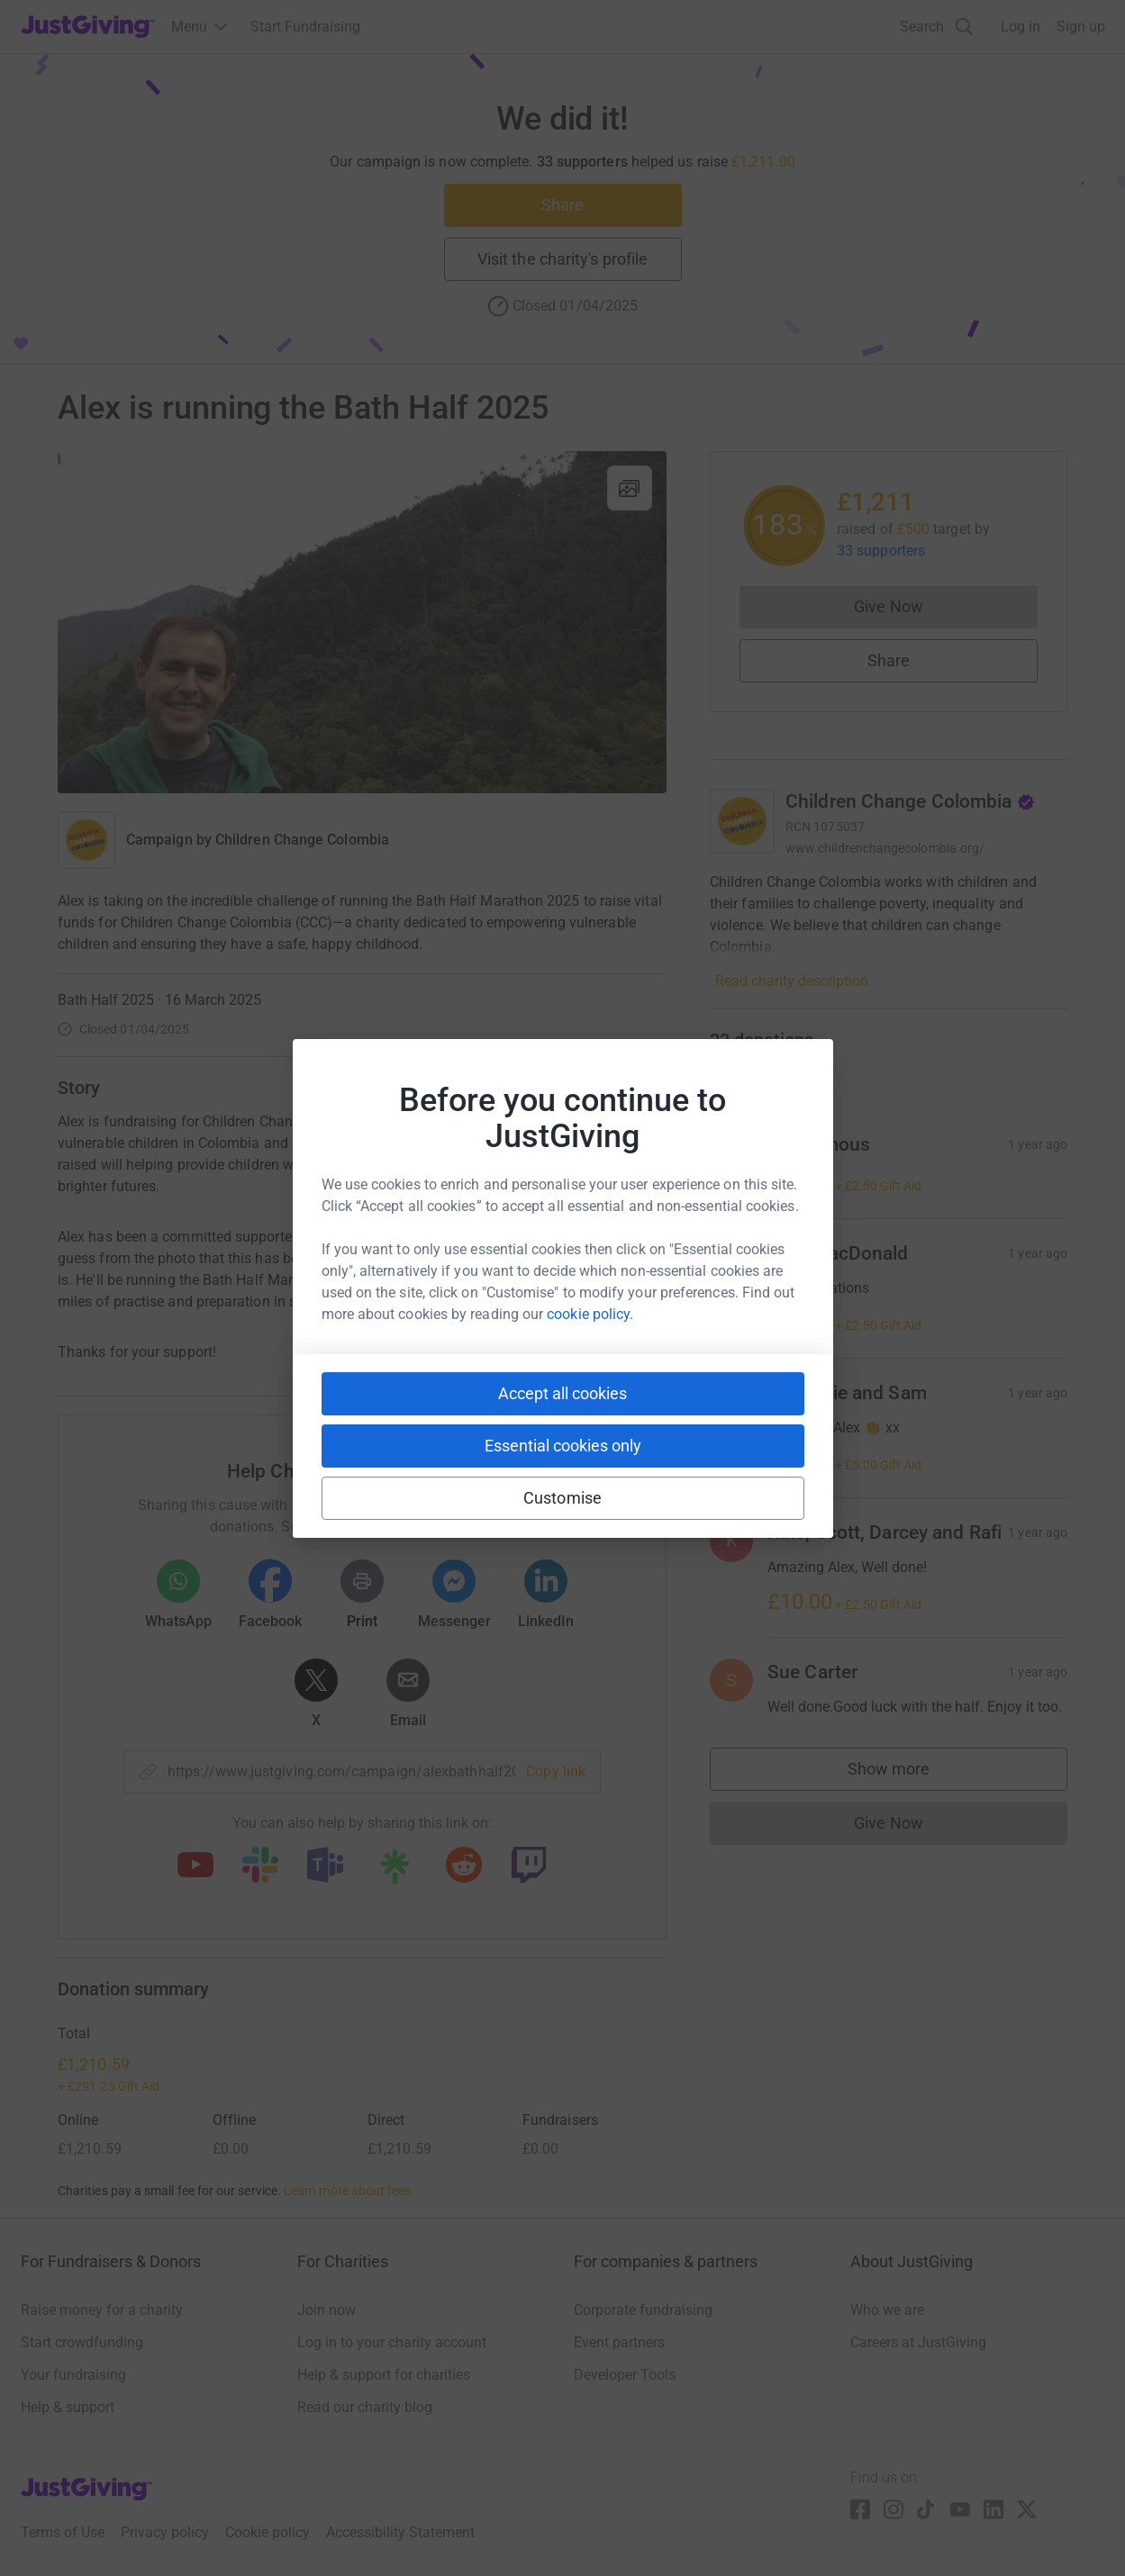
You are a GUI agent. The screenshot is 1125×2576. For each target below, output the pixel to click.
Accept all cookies (562, 1393)
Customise (562, 1497)
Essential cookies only (563, 1445)
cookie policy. (590, 1314)
